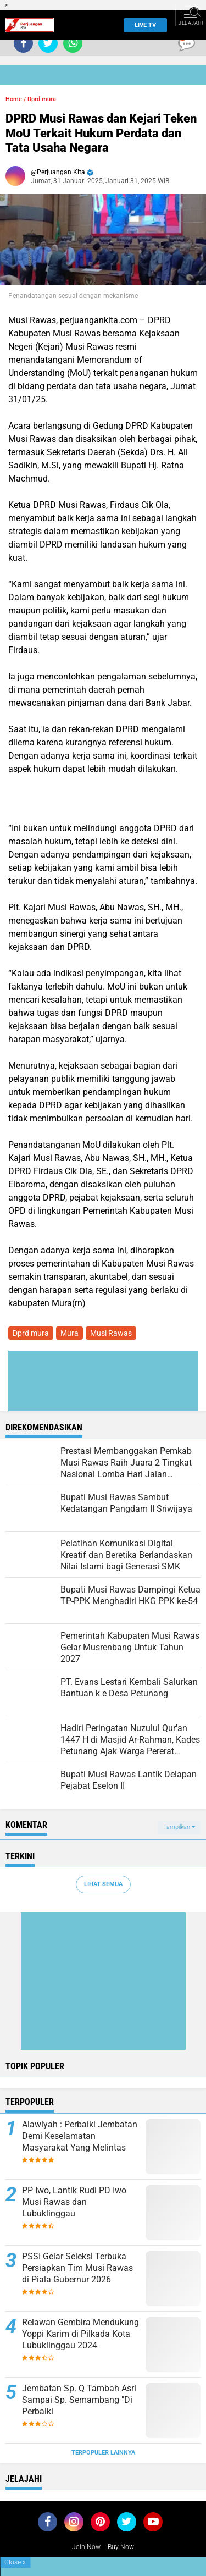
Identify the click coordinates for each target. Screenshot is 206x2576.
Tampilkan (179, 1827)
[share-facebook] (23, 43)
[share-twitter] (48, 43)
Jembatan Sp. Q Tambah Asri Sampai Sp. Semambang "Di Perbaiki (79, 2400)
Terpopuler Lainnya (103, 2452)
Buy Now (121, 2547)
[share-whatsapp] (72, 43)
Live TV (142, 25)
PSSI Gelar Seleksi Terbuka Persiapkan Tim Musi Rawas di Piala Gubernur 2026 (77, 2268)
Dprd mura (41, 99)
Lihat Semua (103, 1884)
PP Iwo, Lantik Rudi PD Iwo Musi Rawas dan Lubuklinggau (74, 2202)
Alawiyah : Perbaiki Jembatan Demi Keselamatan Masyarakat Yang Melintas (79, 2136)
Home (13, 99)
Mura (69, 1333)
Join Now (86, 2547)
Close (15, 2562)
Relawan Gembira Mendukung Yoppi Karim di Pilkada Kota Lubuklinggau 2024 (80, 2334)
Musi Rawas (111, 1333)
